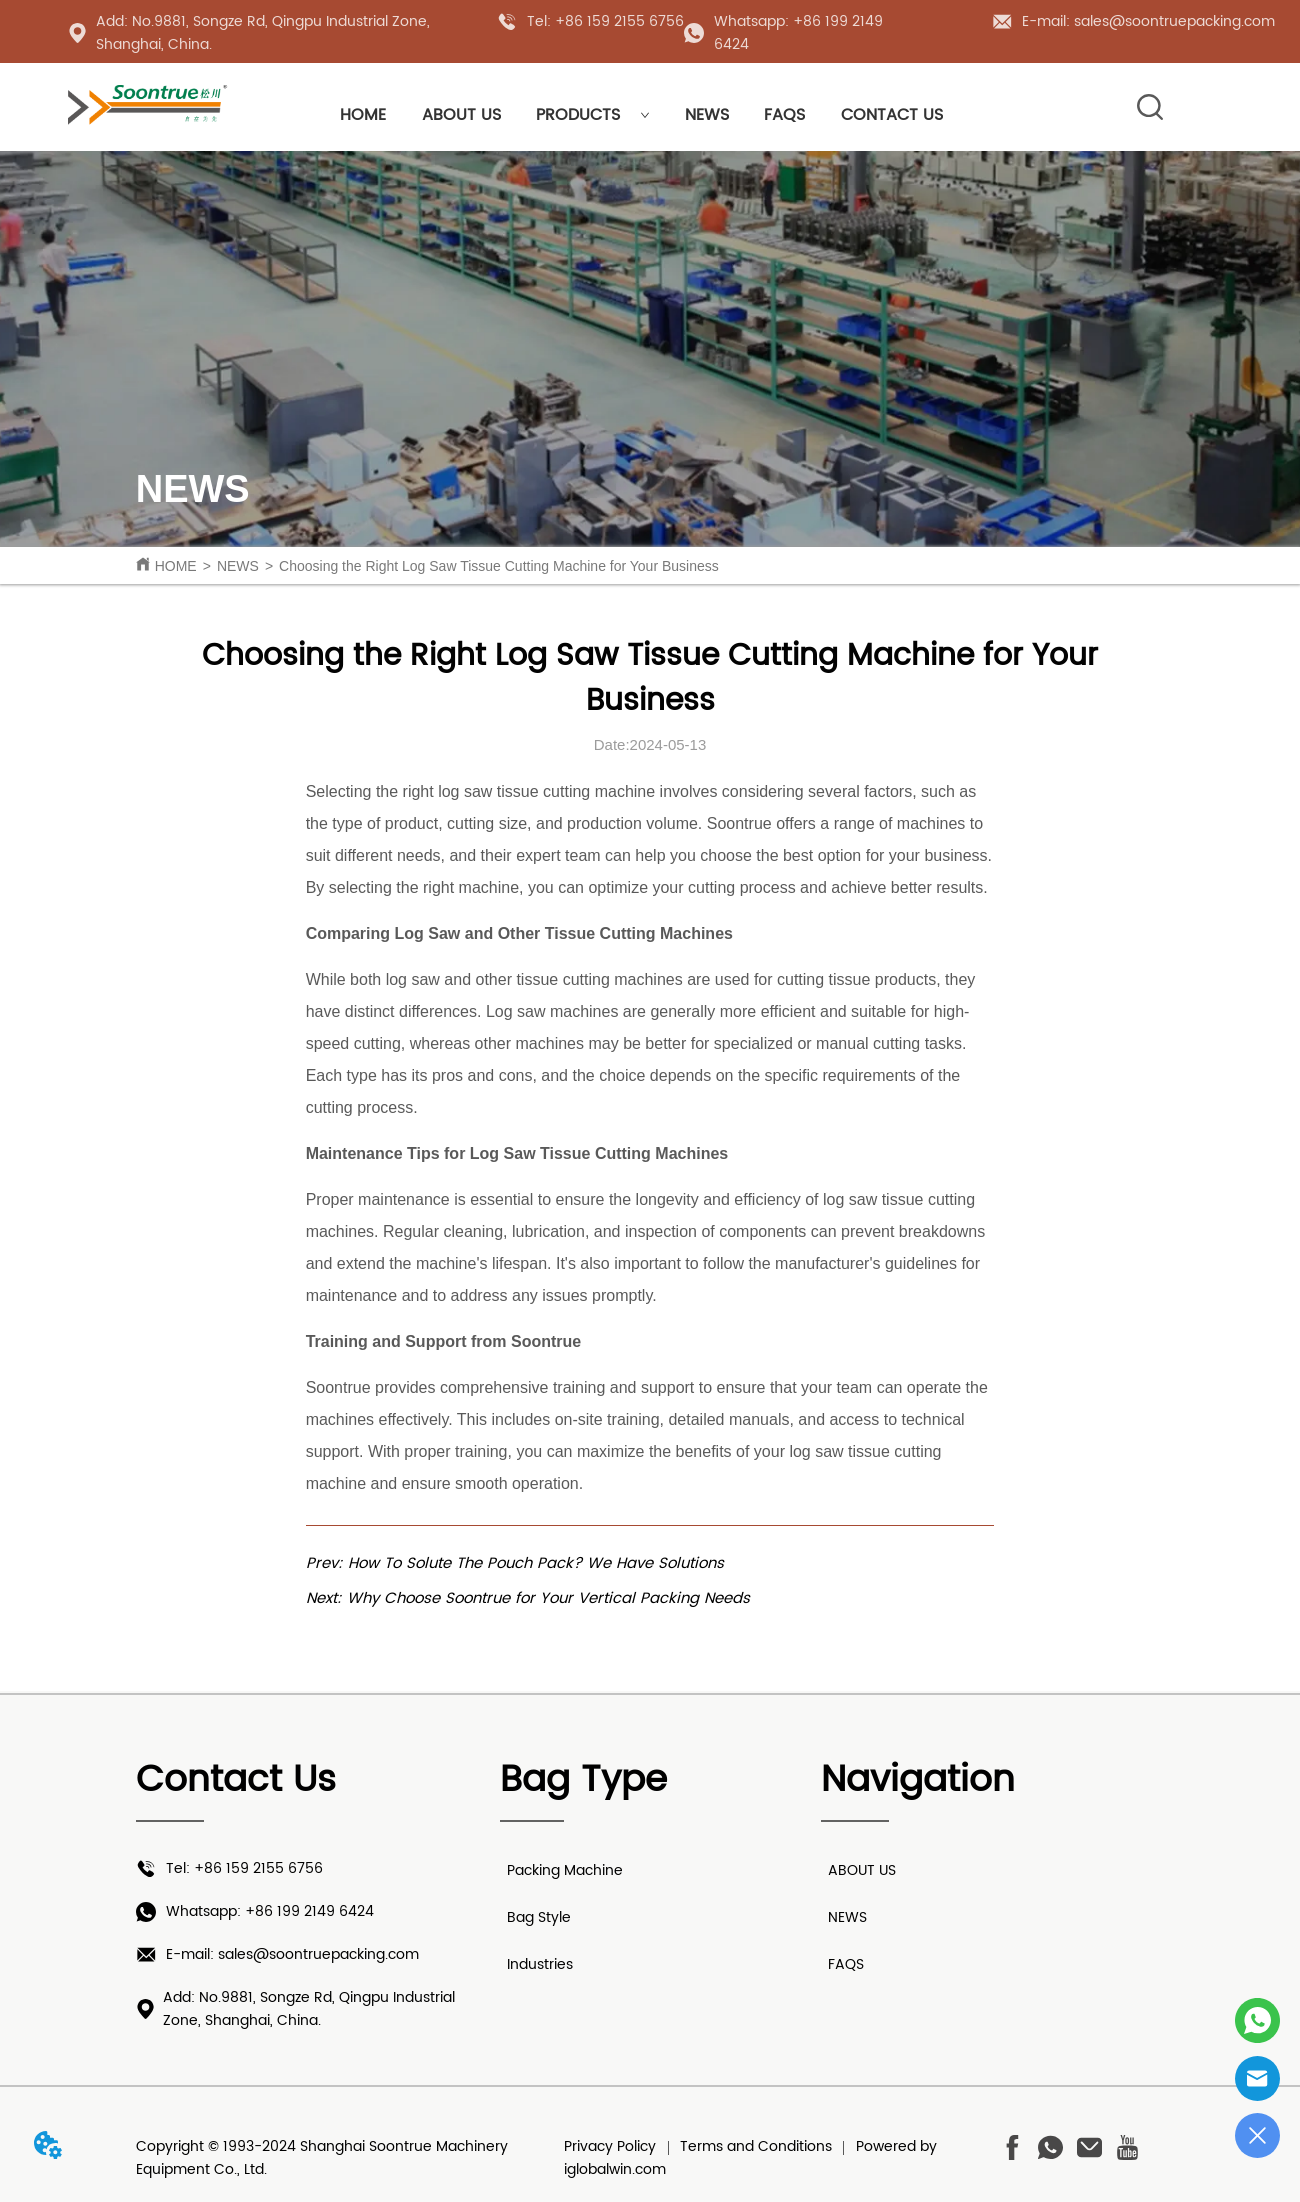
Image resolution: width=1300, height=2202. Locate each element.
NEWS (707, 115)
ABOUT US (461, 115)
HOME (363, 115)
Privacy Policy (610, 2146)
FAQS (784, 115)
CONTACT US (892, 115)
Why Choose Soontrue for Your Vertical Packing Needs (548, 1598)
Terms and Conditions (756, 2146)
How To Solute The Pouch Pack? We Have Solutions (536, 1563)
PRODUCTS (593, 115)
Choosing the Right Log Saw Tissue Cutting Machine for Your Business (499, 566)
